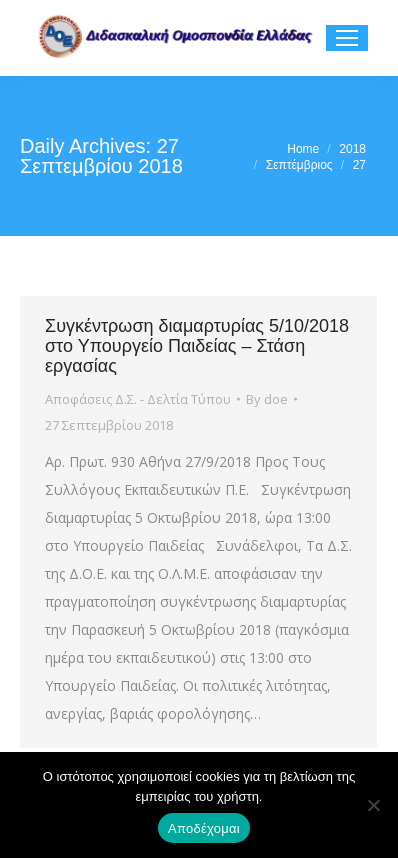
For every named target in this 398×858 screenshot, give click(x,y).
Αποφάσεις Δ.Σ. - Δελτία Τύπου (138, 399)
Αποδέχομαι (204, 828)
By (267, 399)
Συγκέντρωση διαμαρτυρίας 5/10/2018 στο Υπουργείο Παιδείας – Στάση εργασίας (197, 346)
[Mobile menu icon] (347, 38)
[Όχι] (373, 805)
